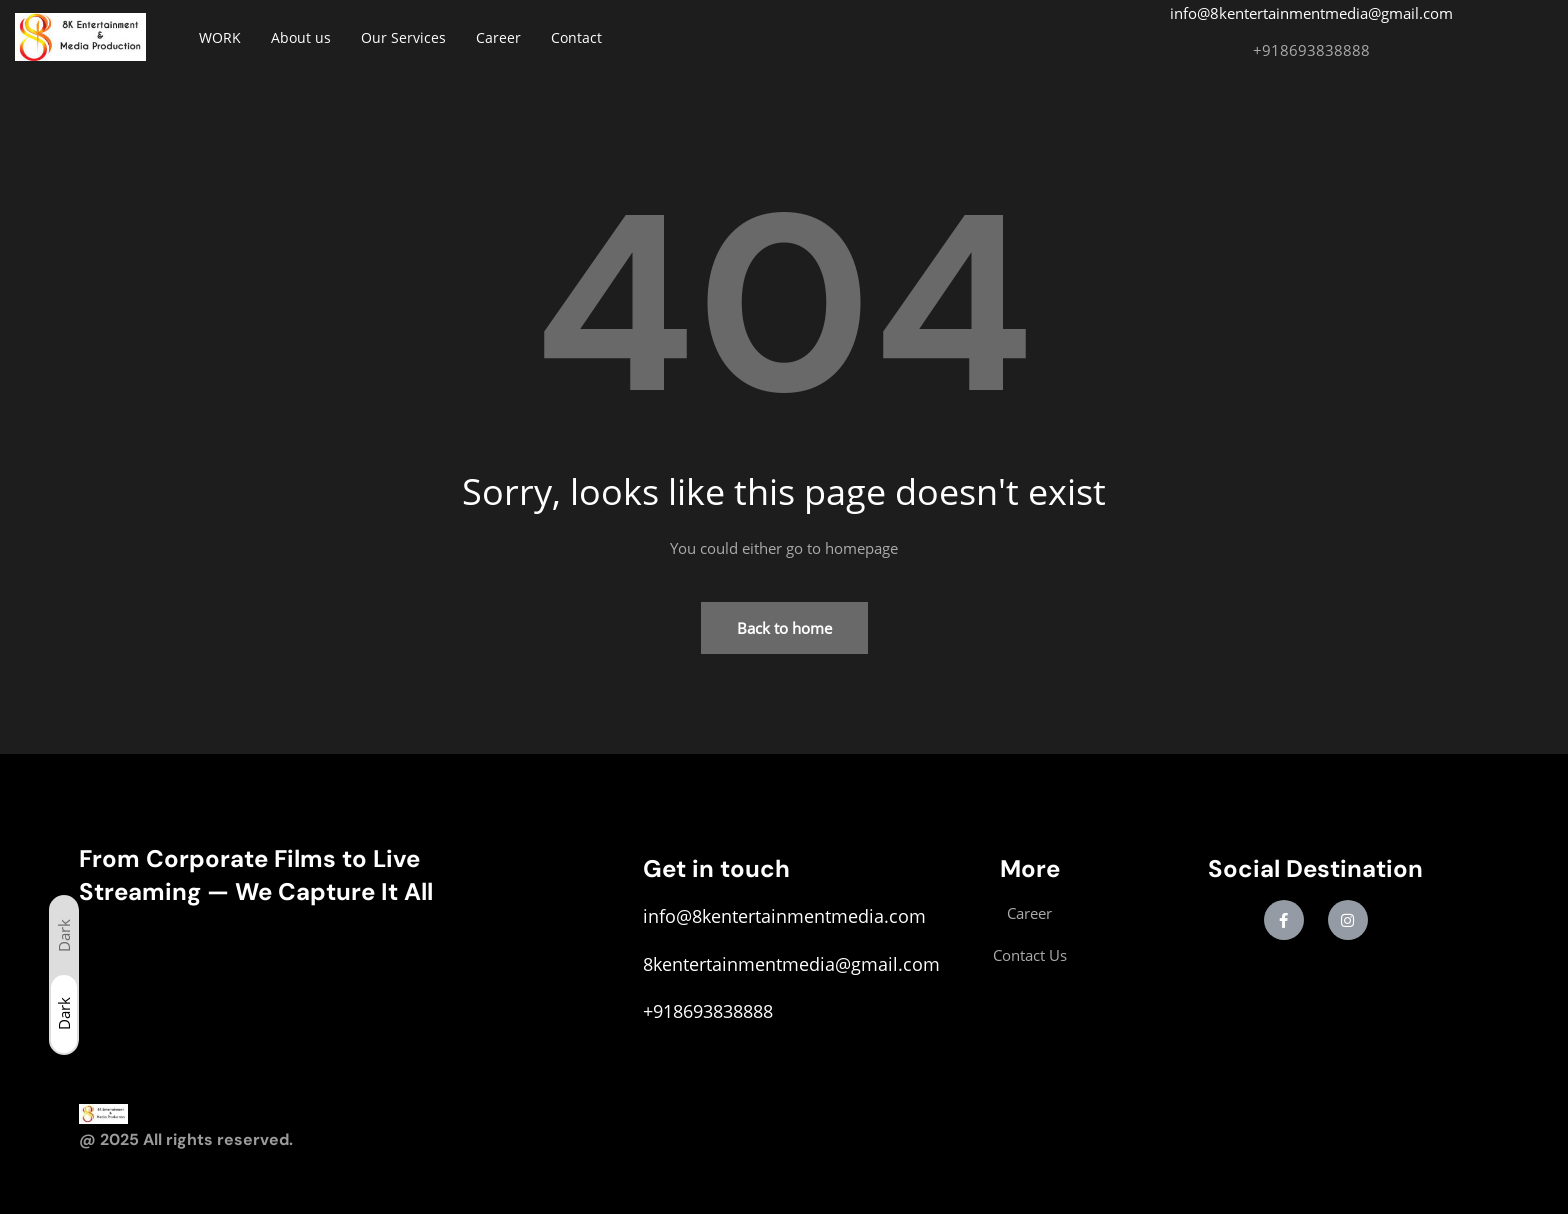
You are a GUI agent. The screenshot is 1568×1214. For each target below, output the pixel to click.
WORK (220, 37)
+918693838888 (1311, 50)
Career (498, 37)
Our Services (403, 37)
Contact (576, 37)
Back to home (784, 628)
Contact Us (1030, 955)
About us (301, 37)
